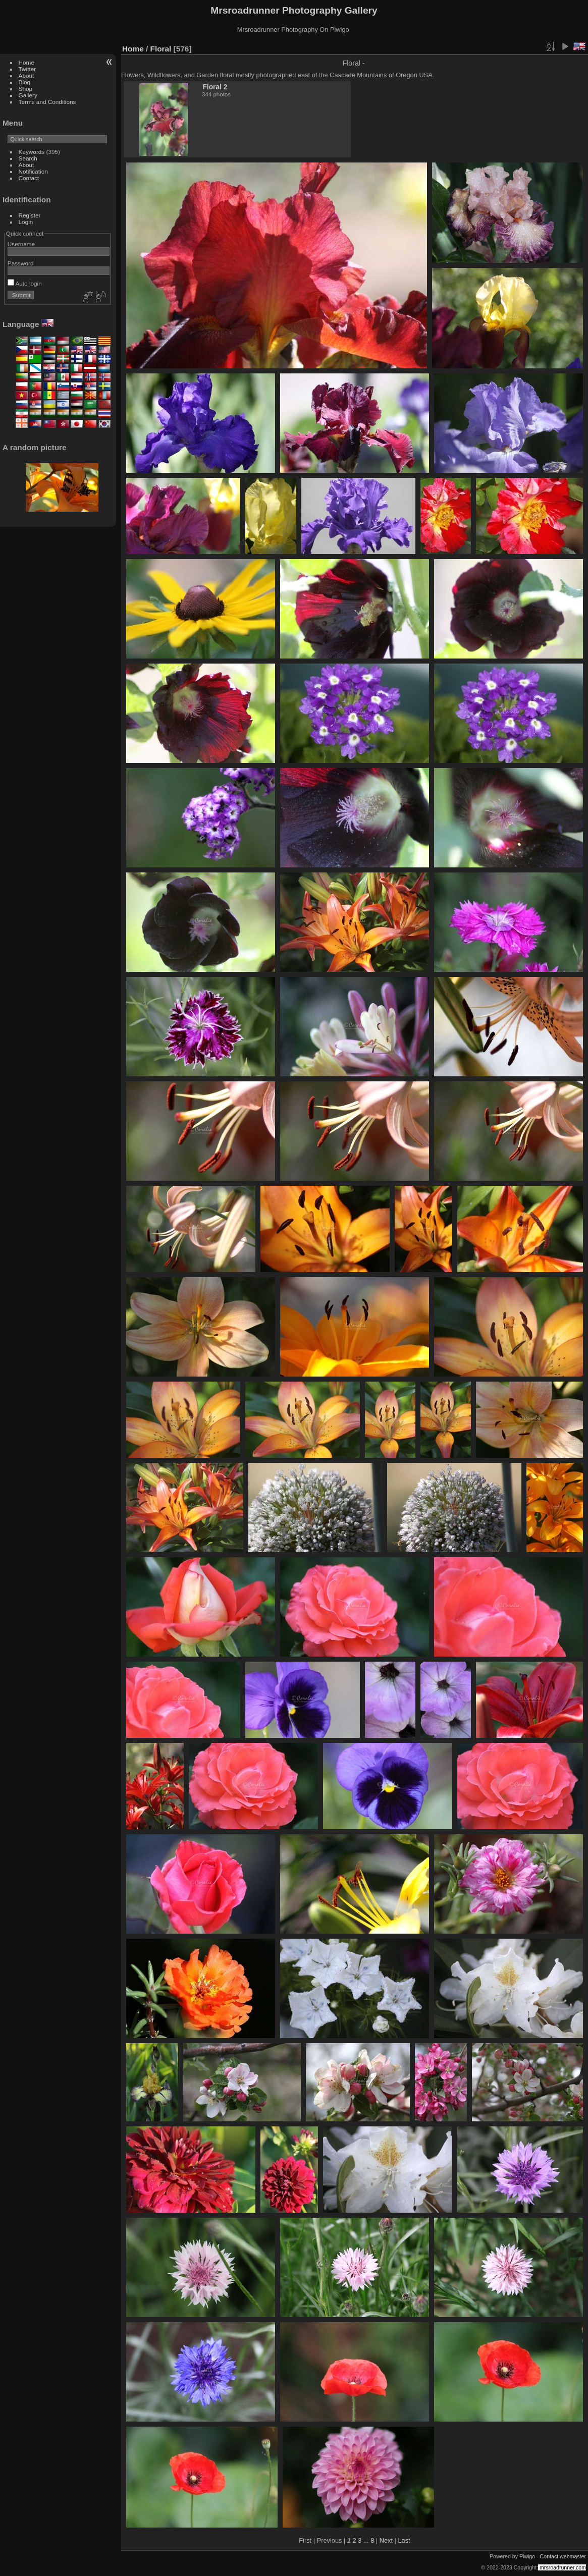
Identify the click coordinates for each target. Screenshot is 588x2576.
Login (26, 221)
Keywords (32, 151)
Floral (161, 48)
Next (386, 2540)
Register (30, 215)
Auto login (25, 283)
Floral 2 (214, 87)
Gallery (28, 95)
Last (404, 2540)
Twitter (27, 69)
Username (21, 244)
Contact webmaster (563, 2556)
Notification (33, 171)
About (26, 75)
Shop (25, 88)
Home (26, 62)
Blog (25, 82)
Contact (29, 178)
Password (21, 263)
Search (28, 158)
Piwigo (527, 2556)
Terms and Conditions (47, 101)
